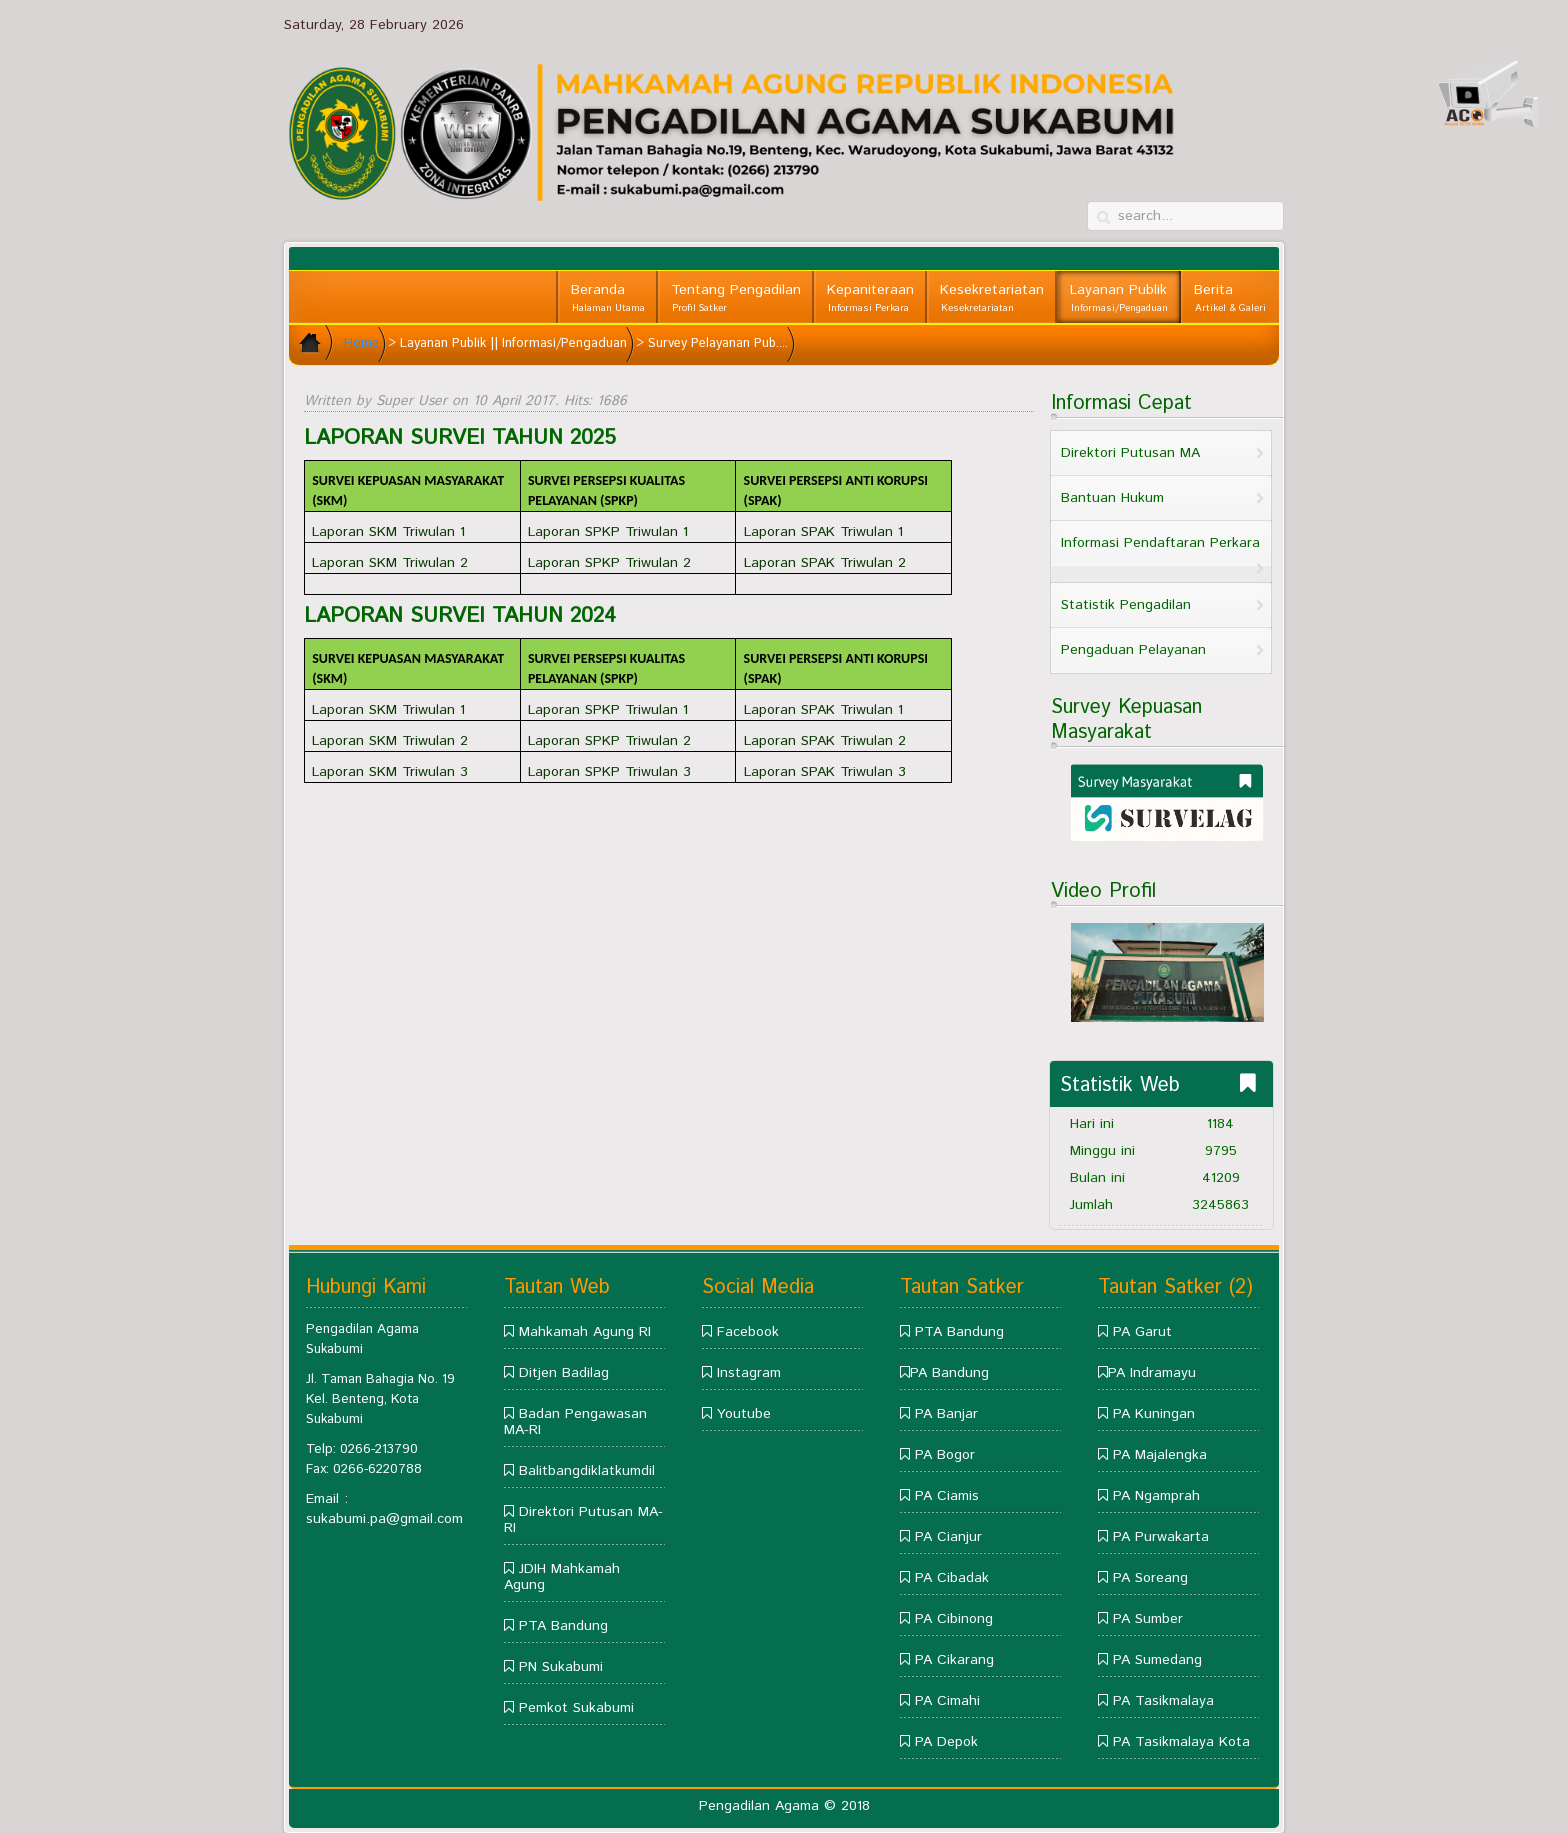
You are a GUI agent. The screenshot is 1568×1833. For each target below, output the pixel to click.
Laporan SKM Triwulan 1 (388, 532)
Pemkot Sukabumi (576, 1708)
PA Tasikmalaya (1163, 1701)
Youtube (744, 1414)
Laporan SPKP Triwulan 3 (609, 772)
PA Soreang (1150, 1578)
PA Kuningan (1154, 1414)
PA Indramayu (1152, 1373)
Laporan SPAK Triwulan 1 (823, 532)
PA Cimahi (947, 1701)
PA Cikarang (954, 1660)
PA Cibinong (954, 1619)
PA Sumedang (1157, 1660)
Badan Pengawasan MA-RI (575, 1422)
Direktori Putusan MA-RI (583, 1520)
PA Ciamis (947, 1496)
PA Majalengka (1160, 1455)
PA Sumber (1148, 1619)
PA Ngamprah (1156, 1496)
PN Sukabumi (561, 1667)
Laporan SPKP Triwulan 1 (608, 532)
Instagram (749, 1373)
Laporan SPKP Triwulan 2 (609, 563)
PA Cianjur (948, 1537)
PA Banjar (946, 1414)
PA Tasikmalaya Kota (1181, 1742)
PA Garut (1142, 1332)
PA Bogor (945, 1455)
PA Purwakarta (1161, 1537)
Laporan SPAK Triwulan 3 (825, 772)
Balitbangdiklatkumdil (587, 1471)
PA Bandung (949, 1373)
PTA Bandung (563, 1626)
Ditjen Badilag (564, 1373)
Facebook (748, 1332)
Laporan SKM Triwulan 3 (390, 772)
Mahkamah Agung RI (585, 1332)
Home (361, 343)
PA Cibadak (952, 1578)
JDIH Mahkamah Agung (562, 1577)
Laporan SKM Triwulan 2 (390, 563)
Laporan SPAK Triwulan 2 (825, 563)
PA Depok (946, 1742)
